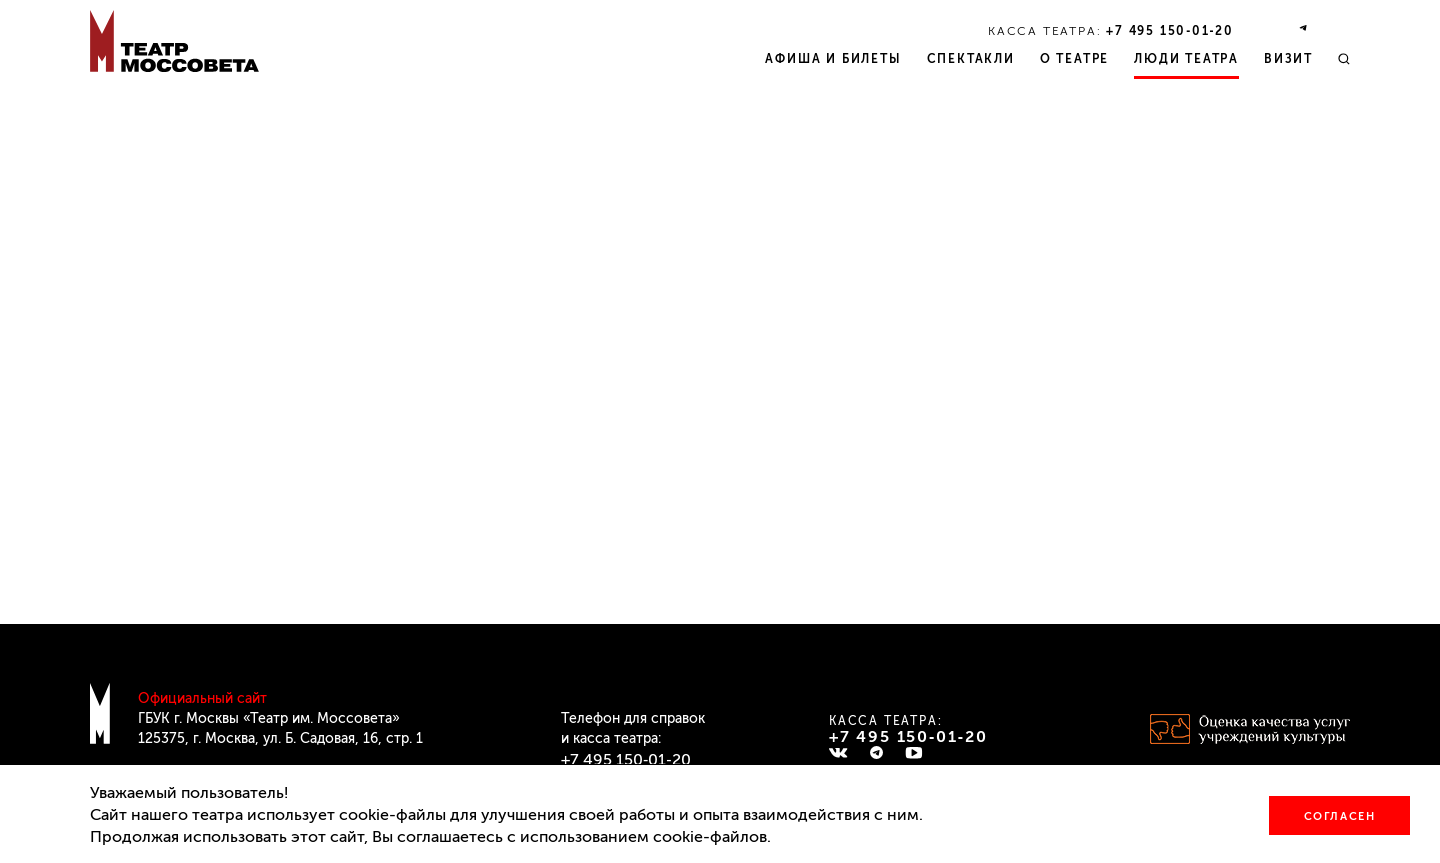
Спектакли (971, 59)
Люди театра (1186, 59)
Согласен (1340, 816)
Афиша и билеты (833, 59)
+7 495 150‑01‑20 (1170, 31)
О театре (1074, 59)
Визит (1288, 59)
